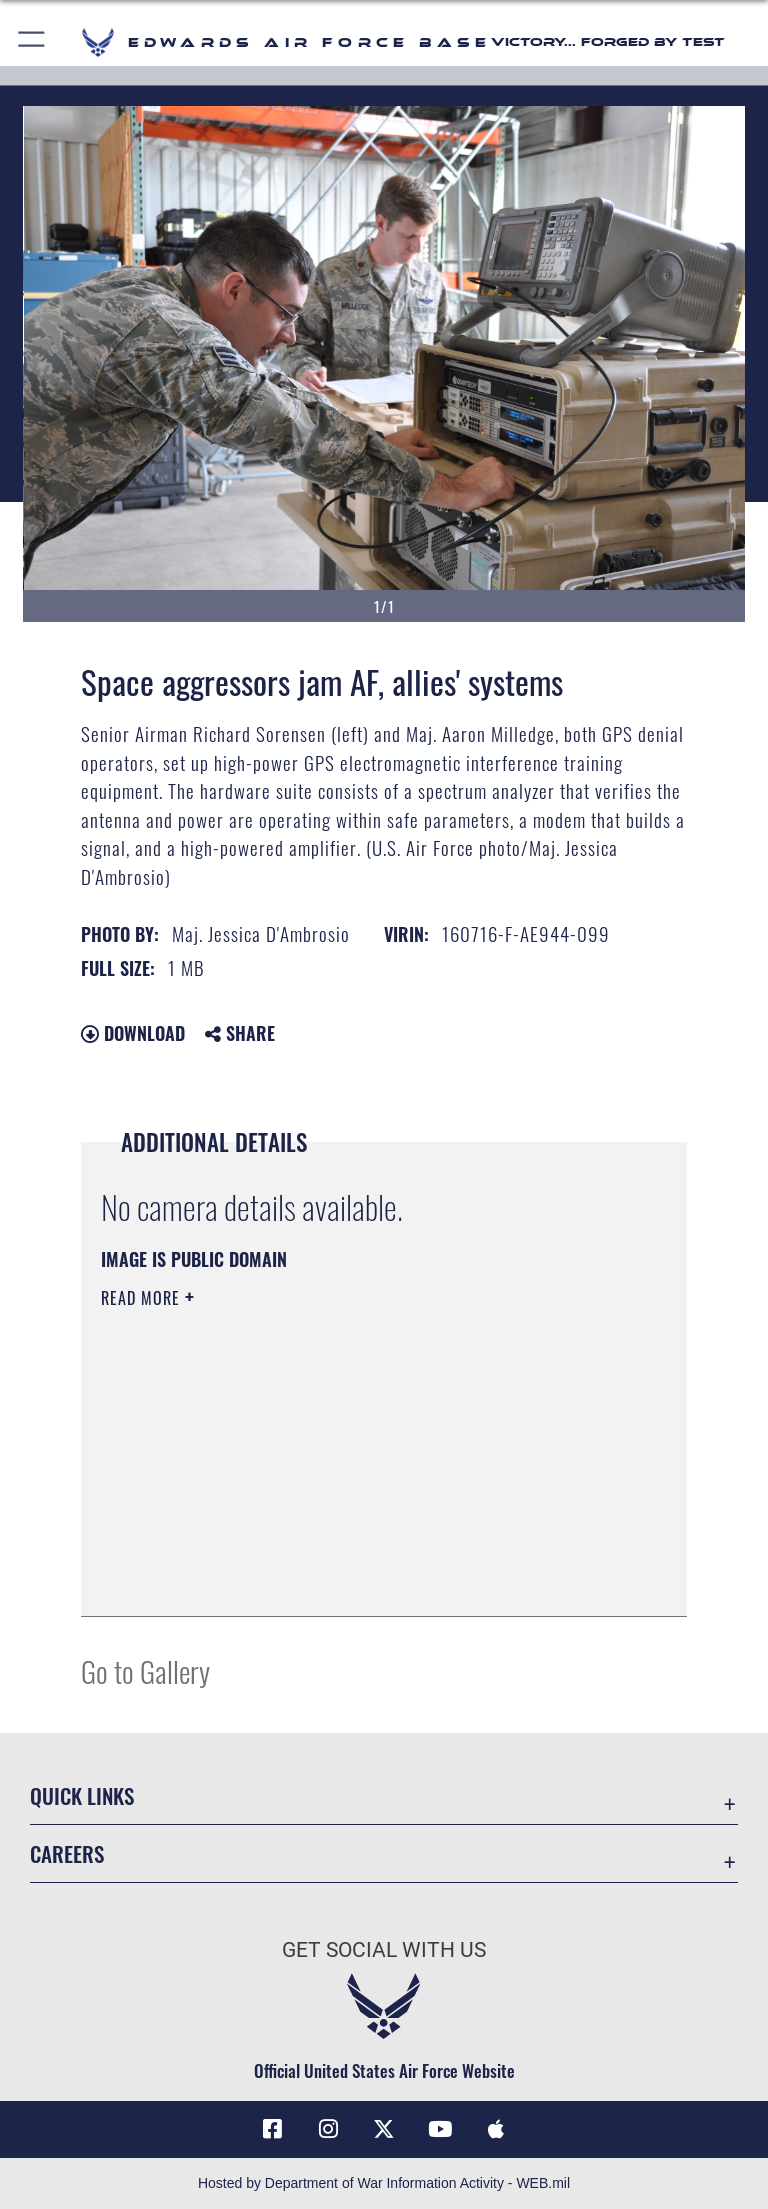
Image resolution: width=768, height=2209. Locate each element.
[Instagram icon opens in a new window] (328, 2129)
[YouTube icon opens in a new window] (440, 2129)
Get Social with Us (384, 1950)
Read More (143, 1298)
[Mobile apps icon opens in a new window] (496, 2129)
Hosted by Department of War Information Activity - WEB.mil (384, 2183)
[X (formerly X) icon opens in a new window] (384, 2129)
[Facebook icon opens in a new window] (272, 2129)
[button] (32, 42)
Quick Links (82, 1795)
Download (133, 1033)
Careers (67, 1853)
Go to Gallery (145, 1670)
